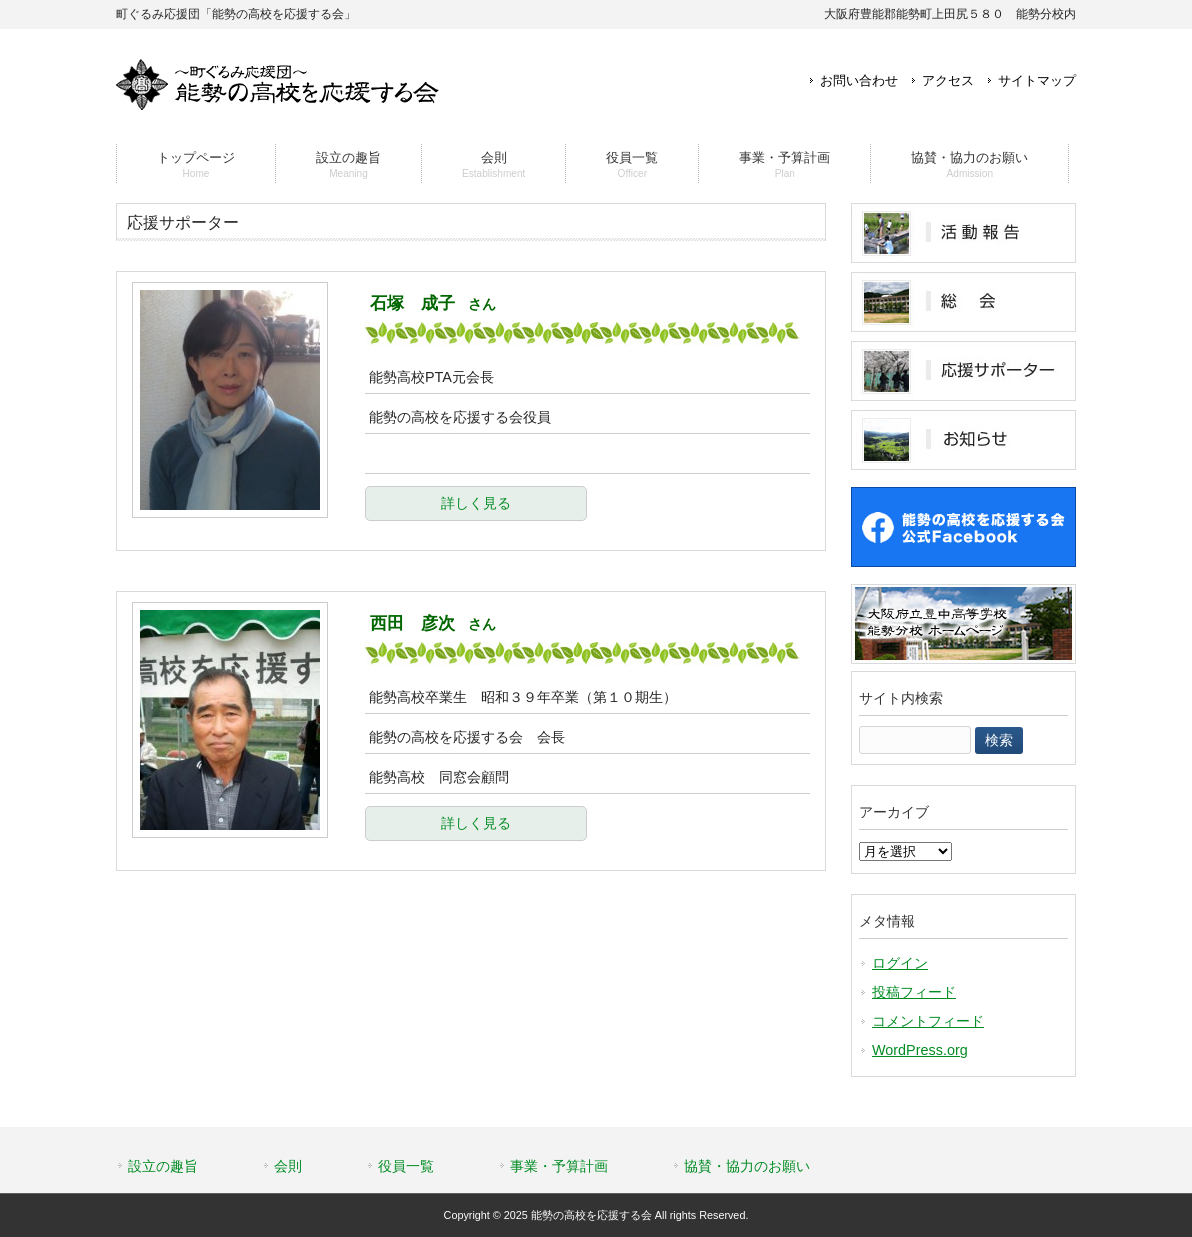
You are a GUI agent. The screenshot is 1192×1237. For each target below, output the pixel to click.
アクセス (948, 80)
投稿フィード (914, 992)
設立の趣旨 (163, 1166)
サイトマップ (1037, 80)
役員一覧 (406, 1166)
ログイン (900, 963)
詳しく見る (476, 503)
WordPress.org (920, 1050)
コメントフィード (928, 1021)
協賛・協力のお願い (747, 1166)
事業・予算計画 (559, 1166)
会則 (288, 1166)
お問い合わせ (859, 80)
